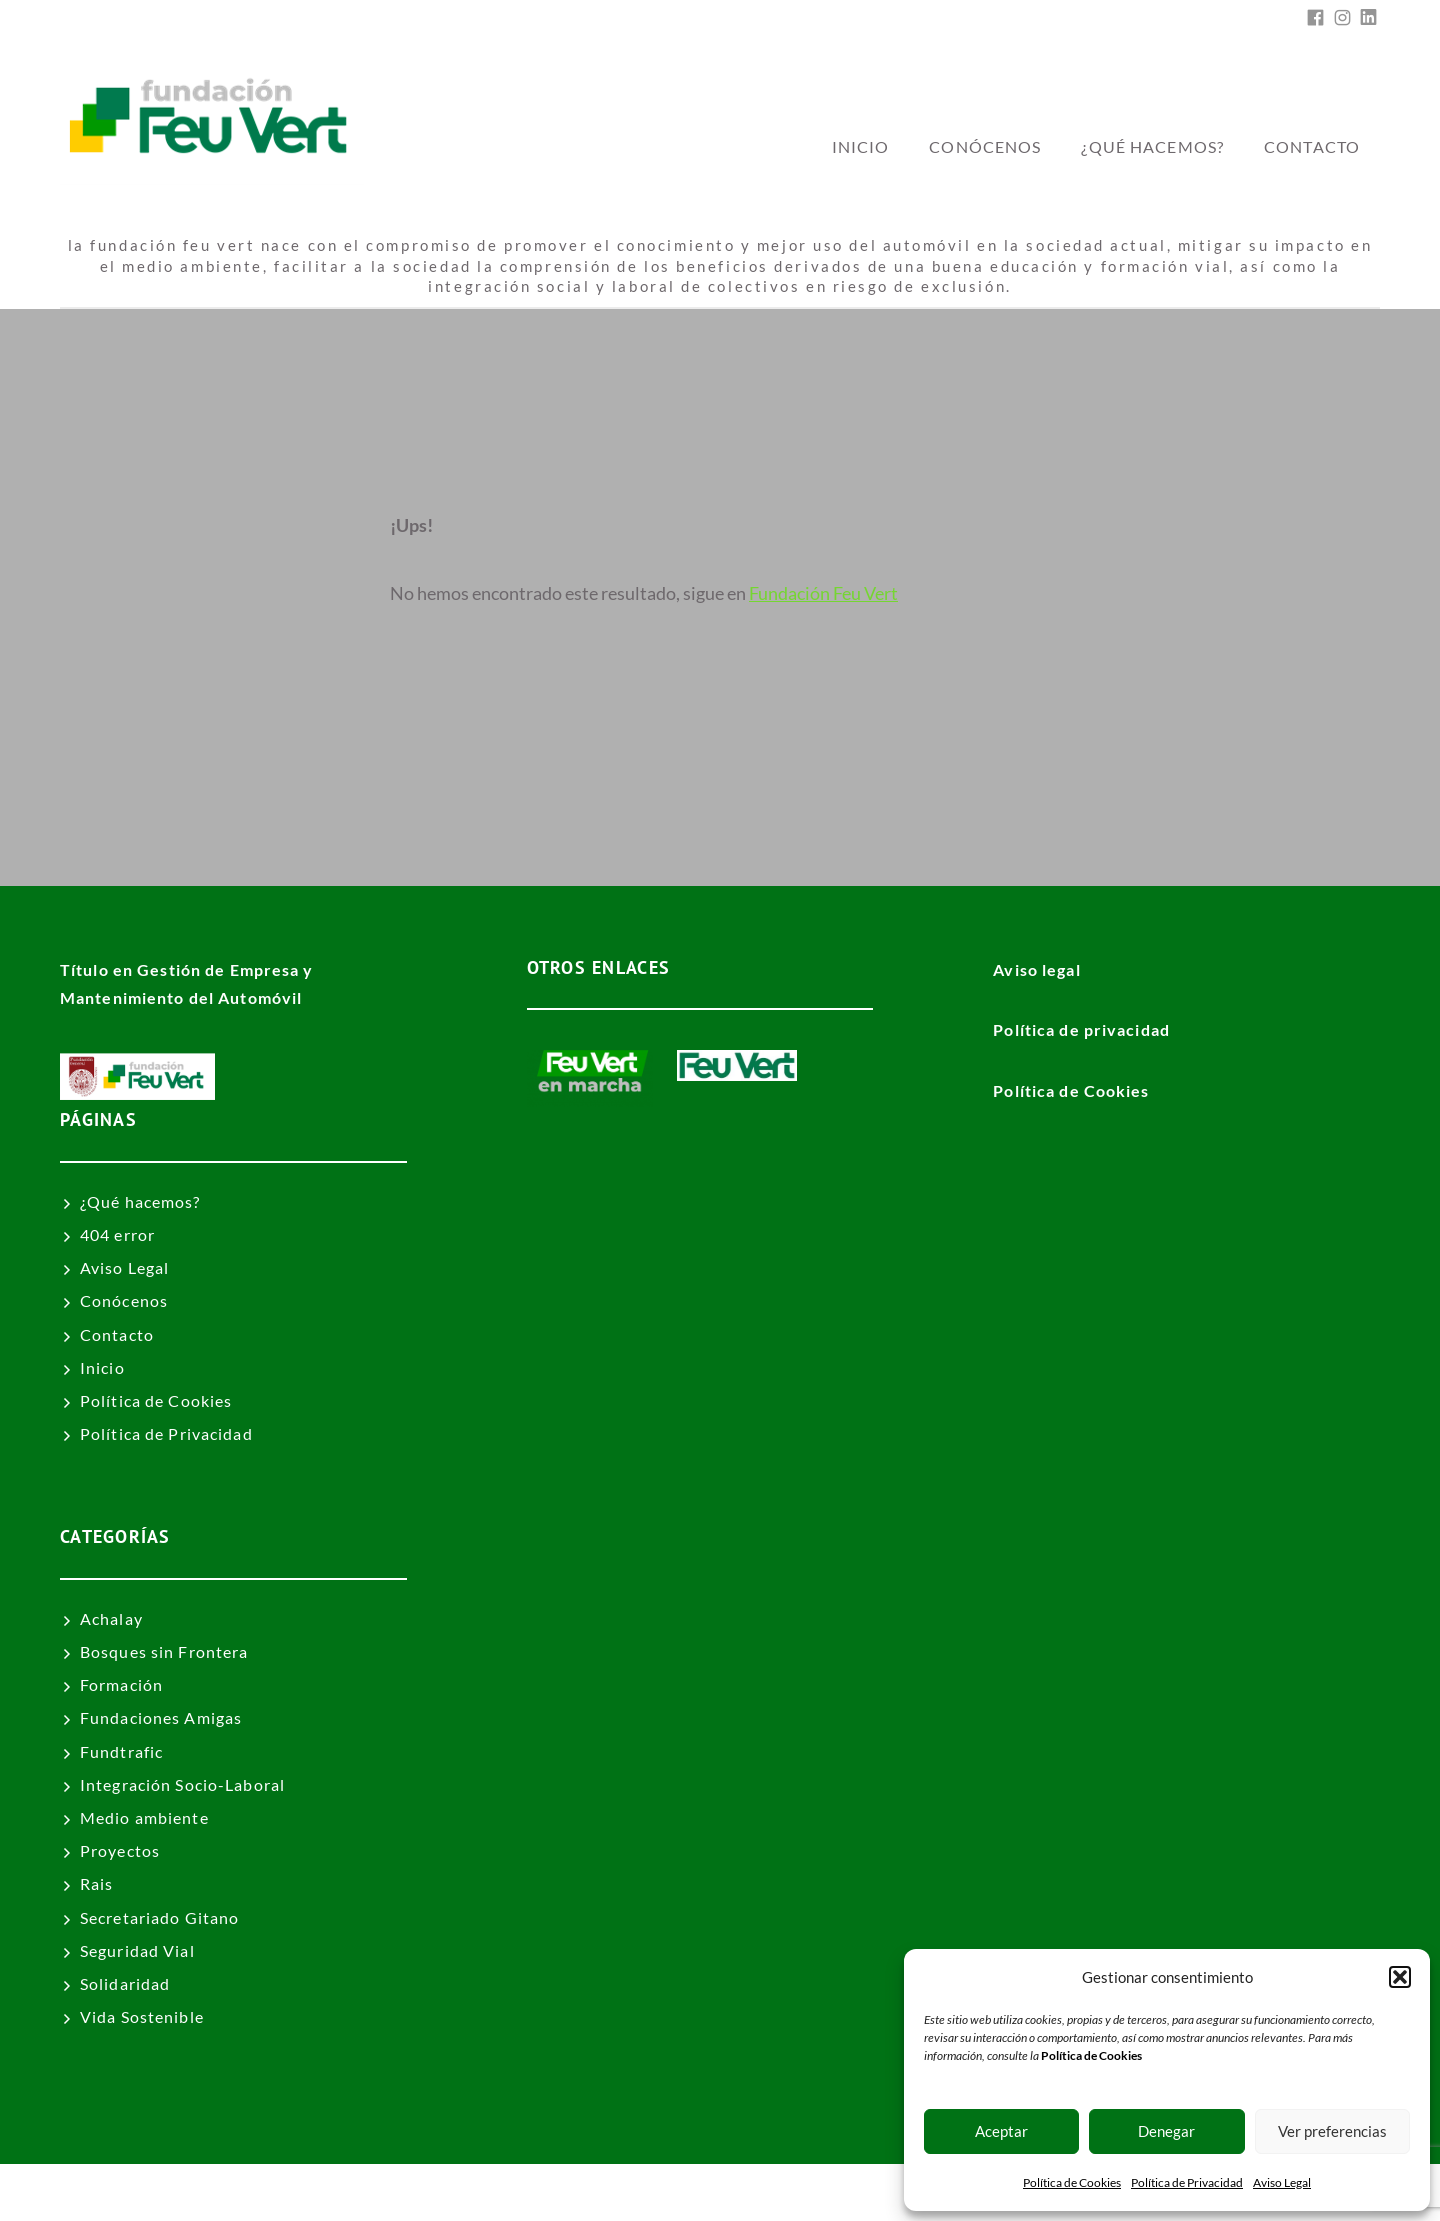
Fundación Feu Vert (823, 593)
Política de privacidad (1081, 1029)
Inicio (102, 1367)
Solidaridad (125, 1983)
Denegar (1166, 2131)
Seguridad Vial (137, 1950)
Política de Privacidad (1187, 2182)
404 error (117, 1234)
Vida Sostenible (142, 2016)
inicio (861, 146)
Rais (96, 1883)
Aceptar (1001, 2131)
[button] (1400, 1977)
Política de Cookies (1072, 2182)
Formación (121, 1684)
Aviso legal (1036, 969)
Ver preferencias (1332, 2131)
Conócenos (985, 146)
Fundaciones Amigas (161, 1717)
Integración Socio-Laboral (182, 1784)
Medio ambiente (144, 1817)
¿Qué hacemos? (1152, 146)
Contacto (1312, 146)
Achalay (111, 1618)
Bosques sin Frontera (164, 1651)
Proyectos (120, 1850)
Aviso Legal (1282, 2182)
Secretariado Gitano (159, 1917)
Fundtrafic (121, 1751)
